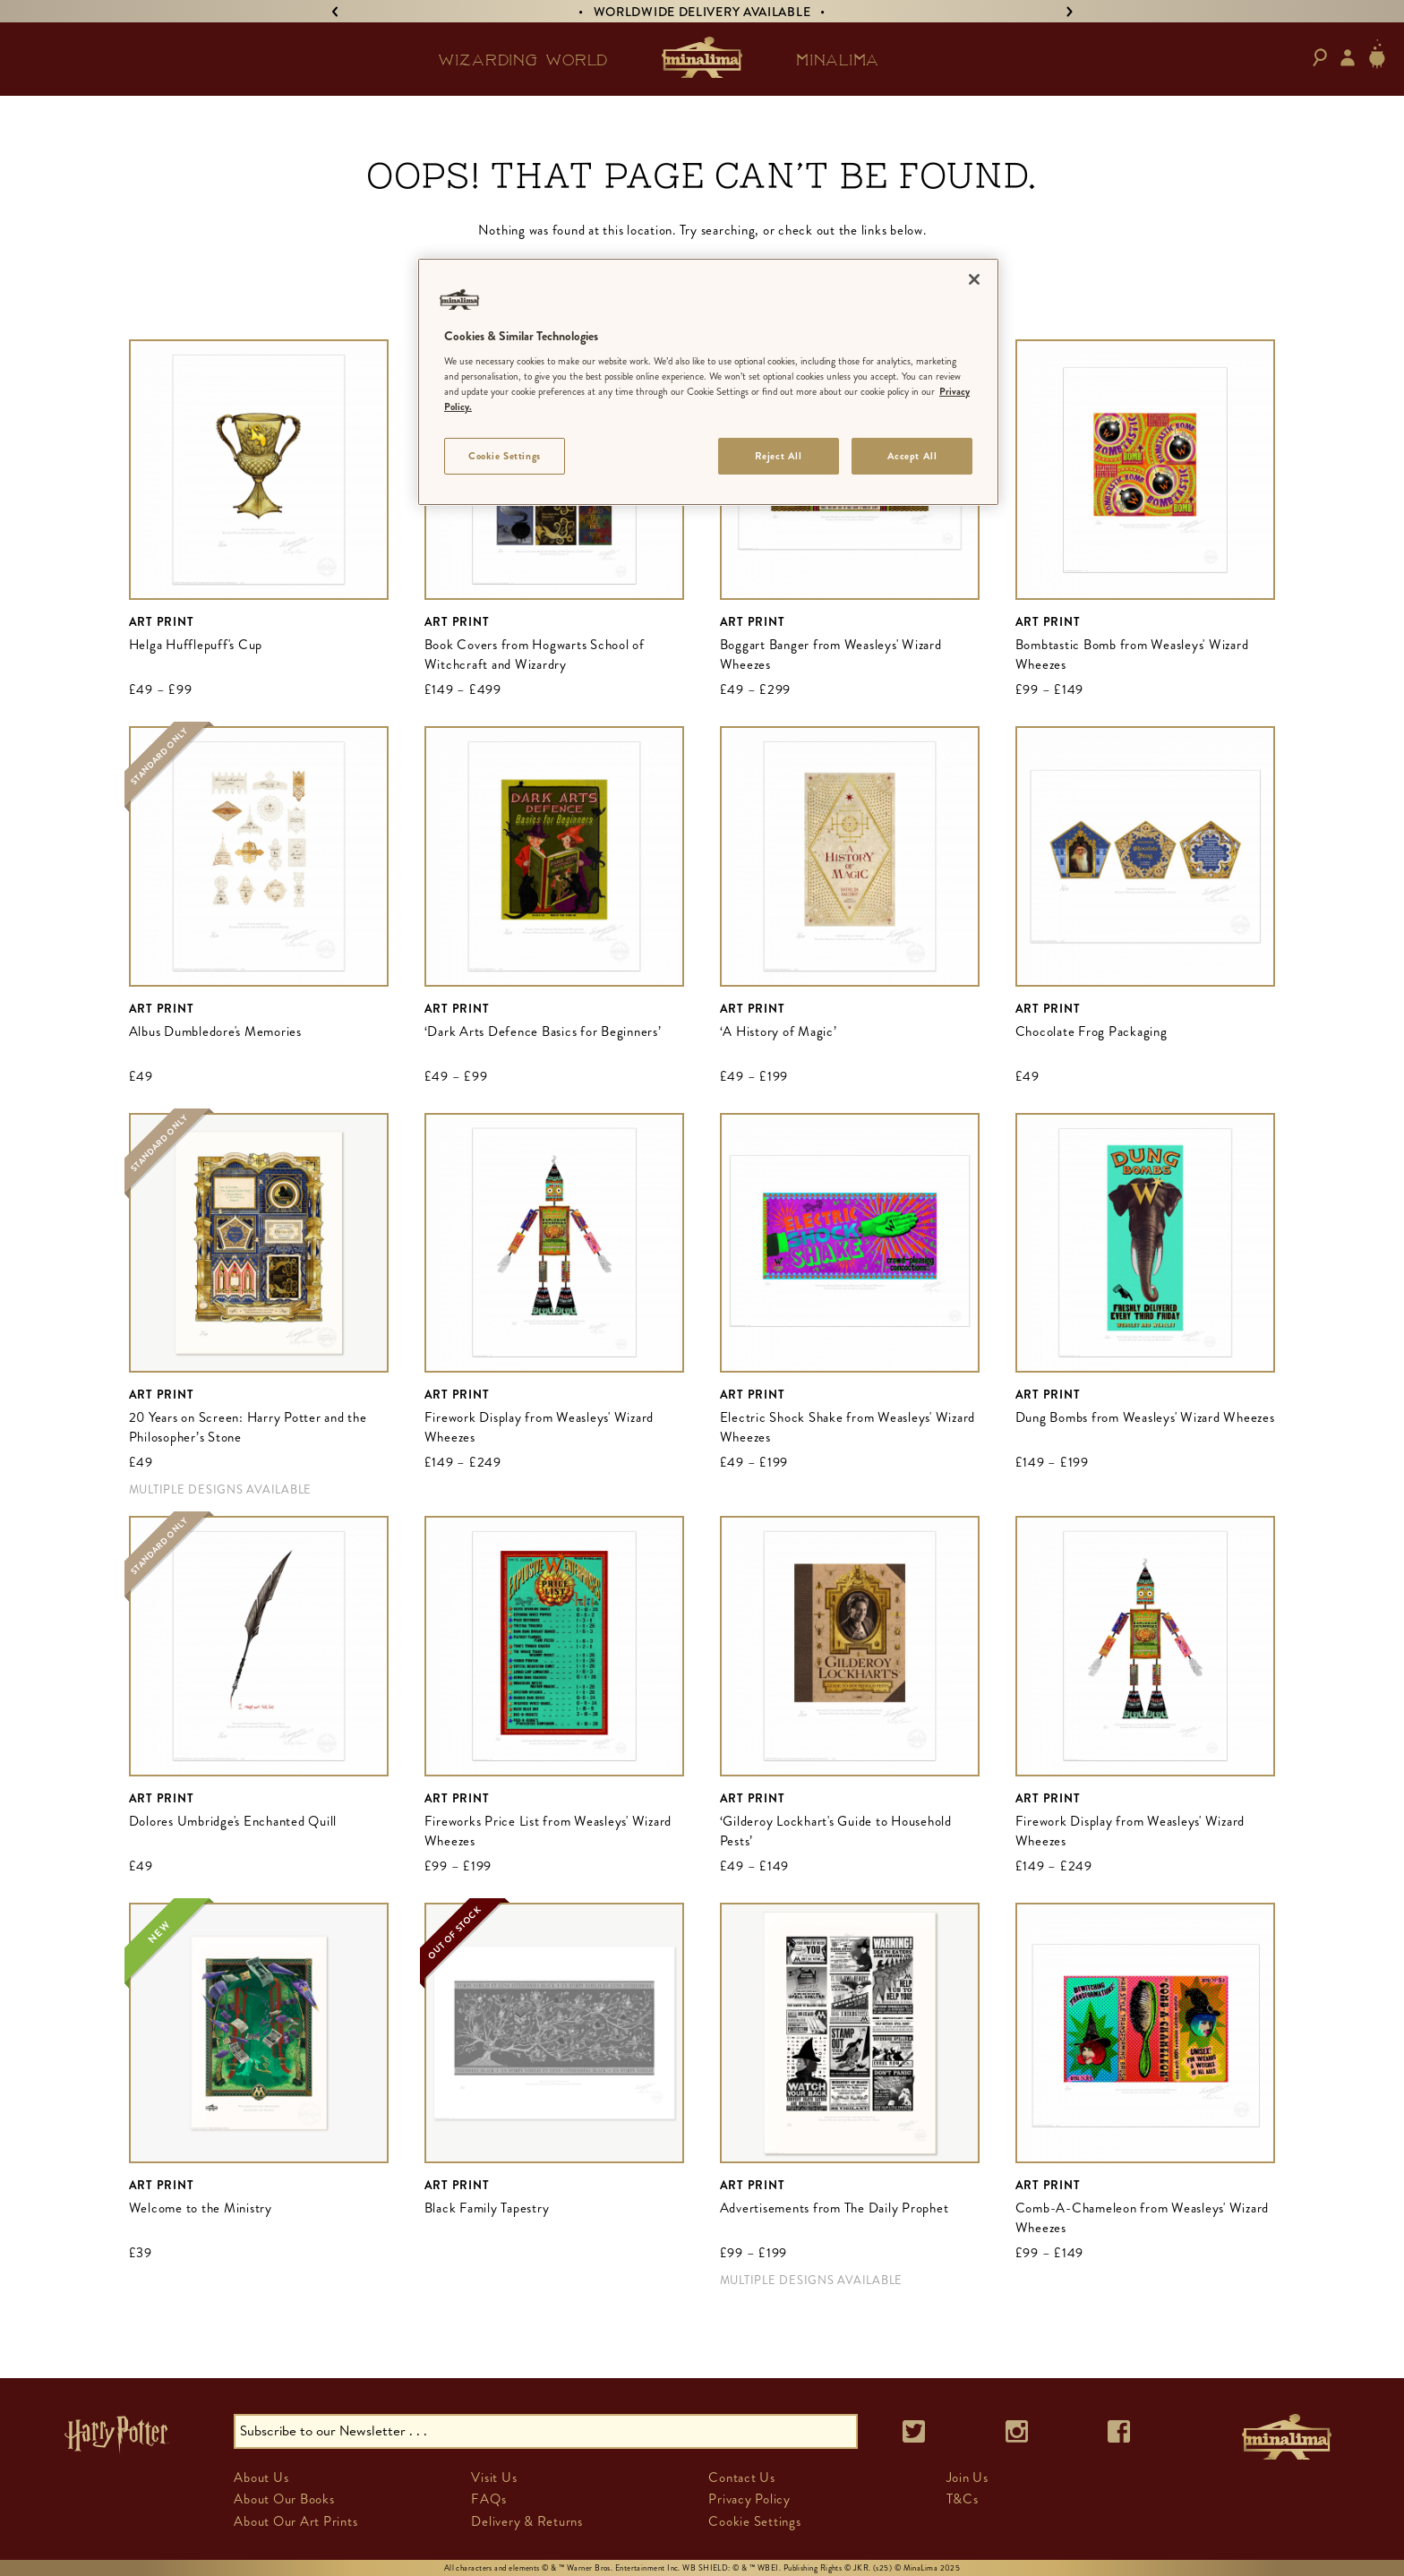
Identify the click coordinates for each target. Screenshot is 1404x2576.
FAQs (488, 2499)
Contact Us (741, 2477)
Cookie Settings (754, 2521)
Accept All (912, 456)
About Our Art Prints (295, 2521)
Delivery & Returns (527, 2521)
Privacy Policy (749, 2499)
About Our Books (284, 2499)
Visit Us (494, 2477)
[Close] (974, 279)
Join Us (967, 2477)
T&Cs (962, 2499)
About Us (261, 2477)
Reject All (778, 456)
